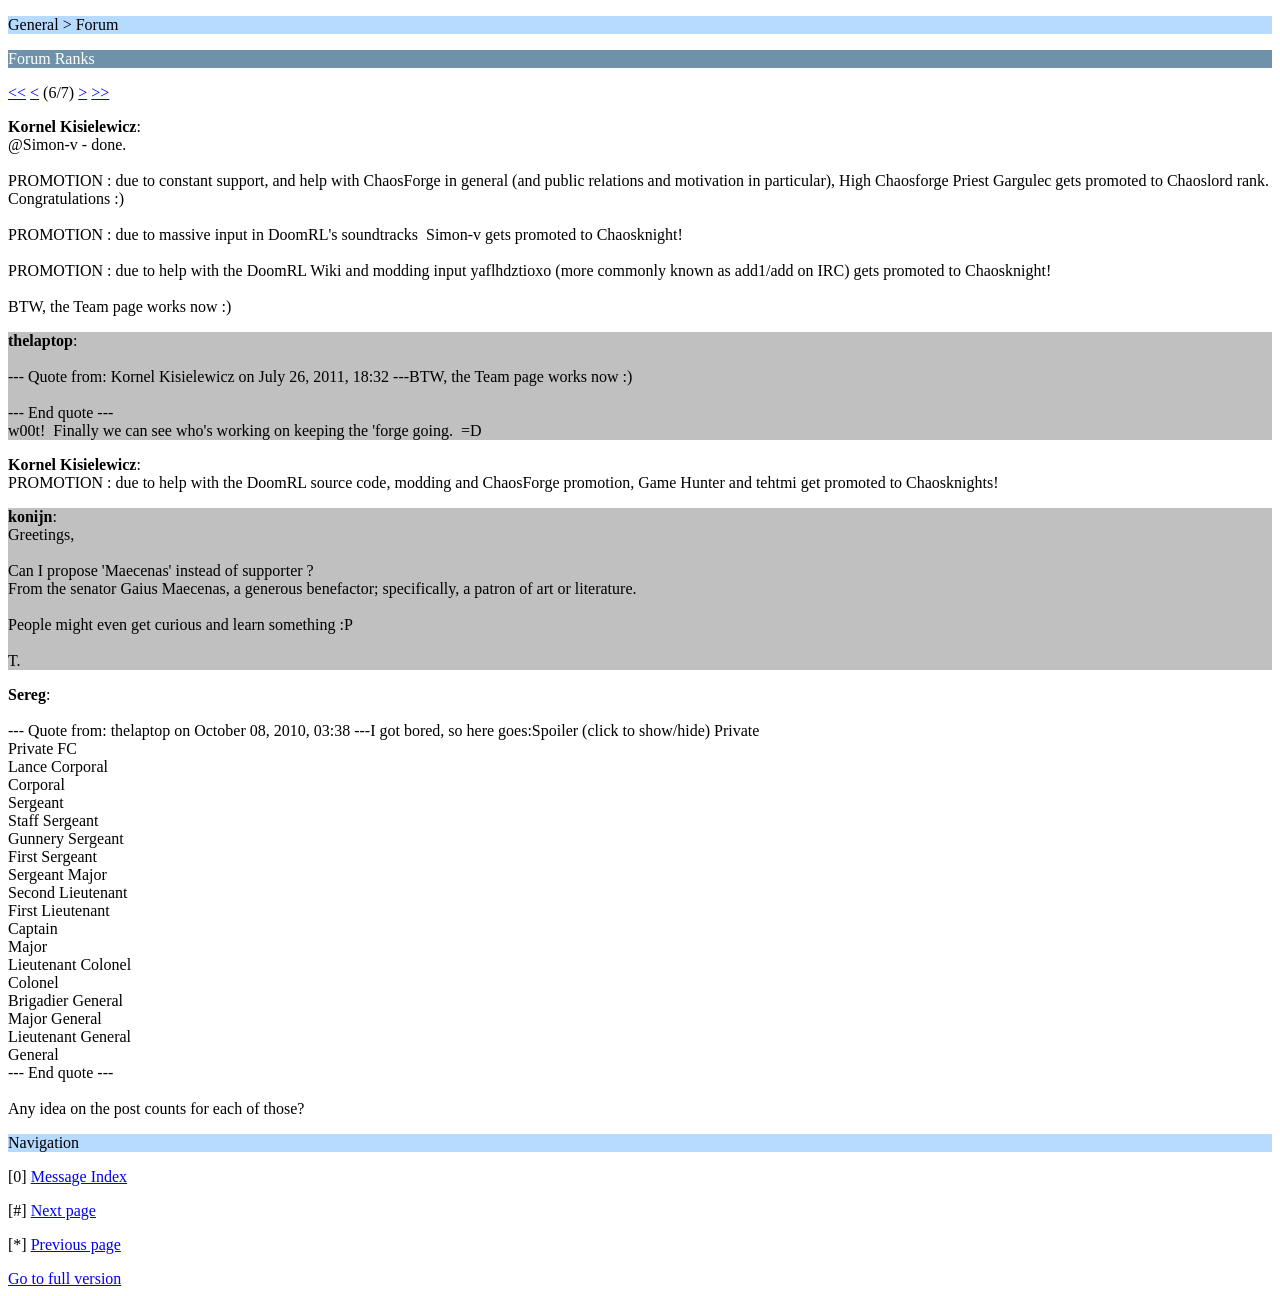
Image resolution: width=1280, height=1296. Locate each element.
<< (17, 92)
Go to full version (64, 1278)
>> (100, 92)
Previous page (76, 1244)
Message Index (79, 1176)
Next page (63, 1210)
